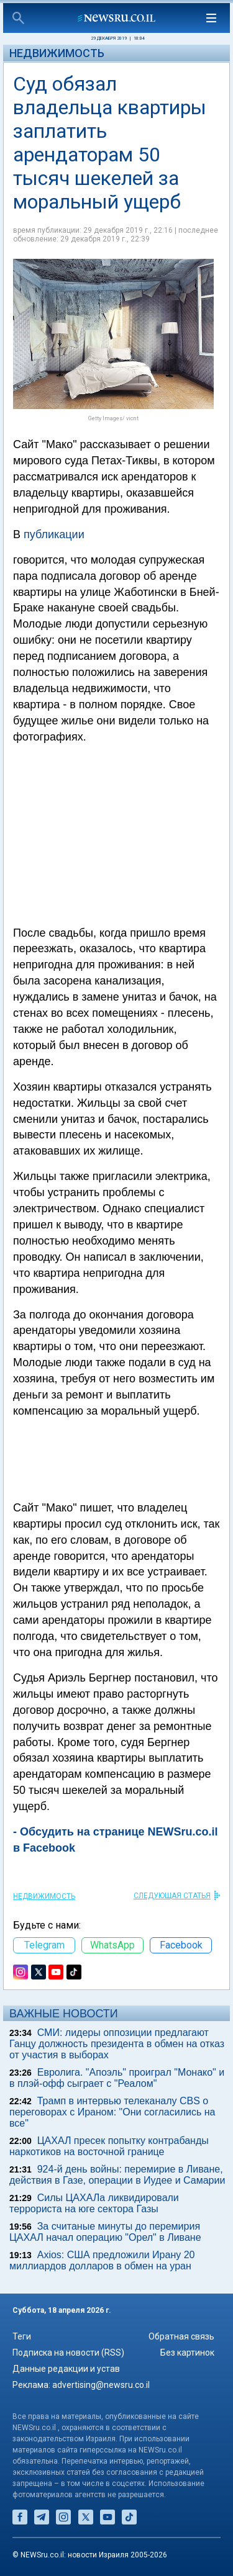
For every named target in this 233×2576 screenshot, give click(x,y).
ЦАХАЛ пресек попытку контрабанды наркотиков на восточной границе (109, 2146)
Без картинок (187, 2353)
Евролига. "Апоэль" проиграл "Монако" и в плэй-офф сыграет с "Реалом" (116, 2078)
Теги (21, 2336)
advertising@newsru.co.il (101, 2385)
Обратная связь (181, 2336)
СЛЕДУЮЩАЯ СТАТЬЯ (172, 1895)
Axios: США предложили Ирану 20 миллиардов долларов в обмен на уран (101, 2260)
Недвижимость (56, 53)
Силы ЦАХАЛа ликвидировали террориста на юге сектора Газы (94, 2203)
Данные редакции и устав (66, 2369)
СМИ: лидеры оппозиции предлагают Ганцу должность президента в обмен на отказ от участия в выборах (116, 2043)
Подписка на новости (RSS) (68, 2353)
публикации (54, 534)
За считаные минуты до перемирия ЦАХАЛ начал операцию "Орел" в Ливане (105, 2232)
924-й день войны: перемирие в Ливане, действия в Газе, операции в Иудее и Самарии (117, 2175)
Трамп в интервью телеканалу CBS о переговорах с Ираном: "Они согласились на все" (112, 2112)
